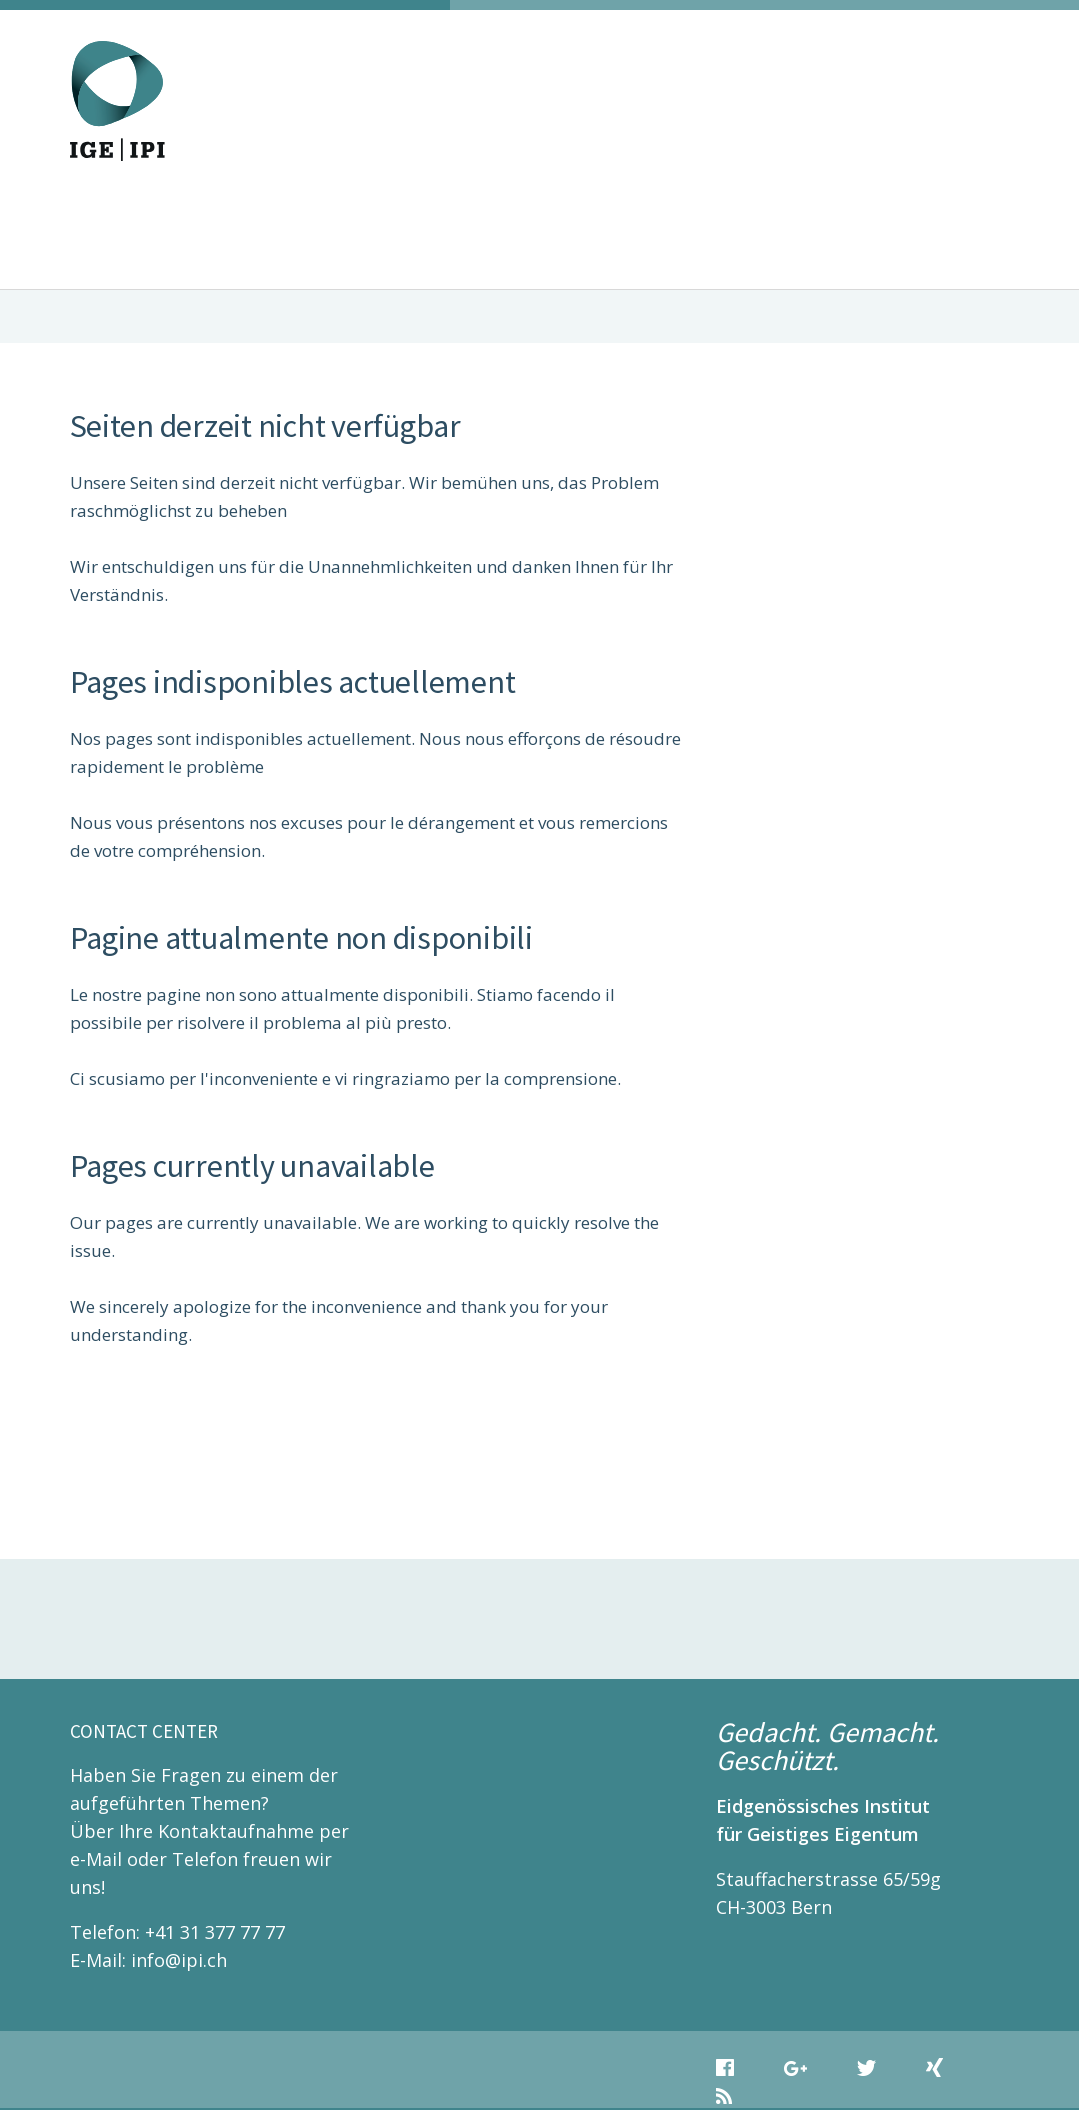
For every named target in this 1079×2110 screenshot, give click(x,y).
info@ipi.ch (179, 1960)
